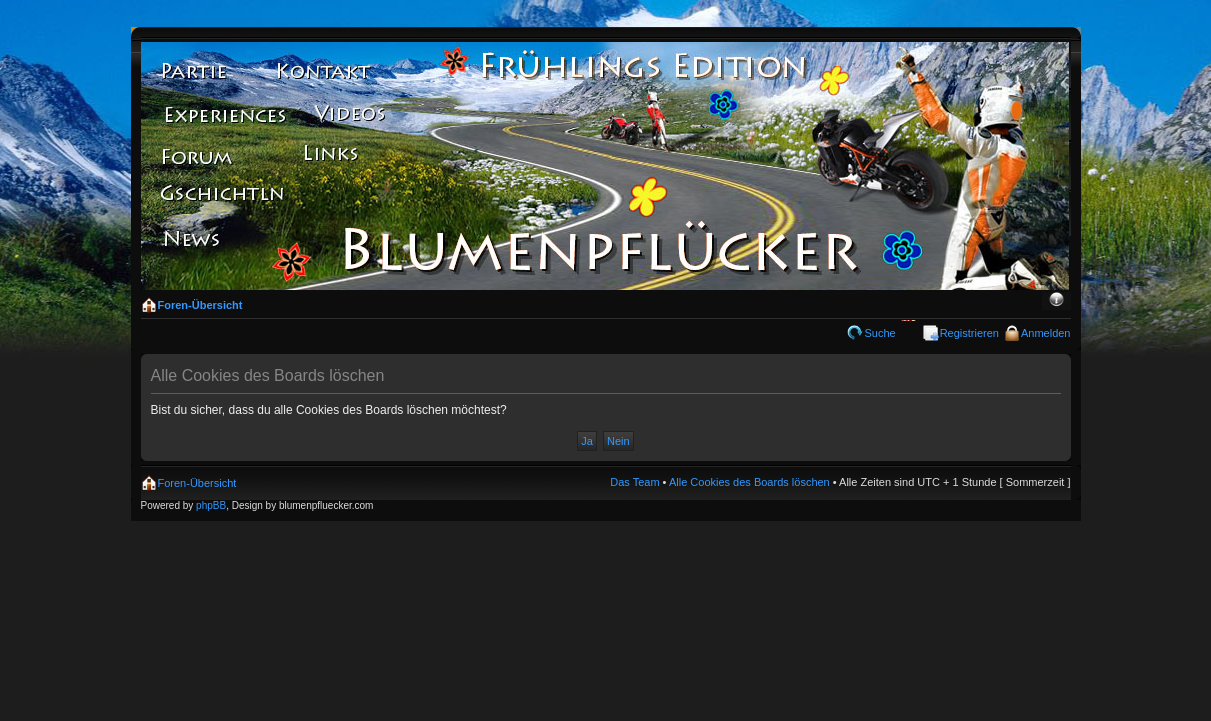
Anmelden (1046, 333)
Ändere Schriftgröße (1056, 301)
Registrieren (969, 333)
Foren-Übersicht (200, 305)
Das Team (634, 482)
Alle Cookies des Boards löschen (749, 482)
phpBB (211, 505)
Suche (879, 333)
